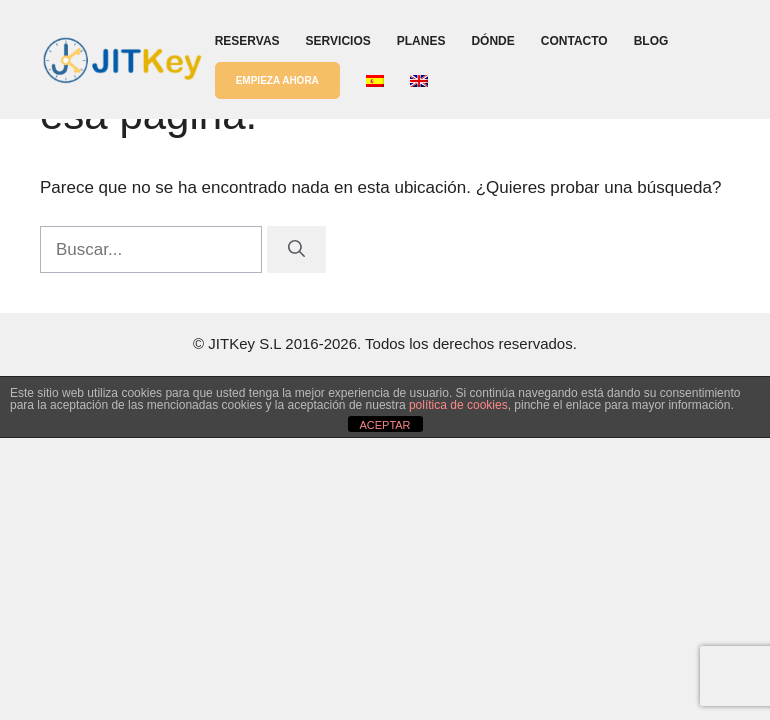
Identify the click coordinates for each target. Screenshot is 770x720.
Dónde (492, 41)
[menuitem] (375, 81)
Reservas (247, 41)
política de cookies (458, 405)
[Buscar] (296, 250)
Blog (651, 41)
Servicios (338, 41)
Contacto (574, 41)
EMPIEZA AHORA (277, 80)
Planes (421, 41)
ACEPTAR (384, 425)
